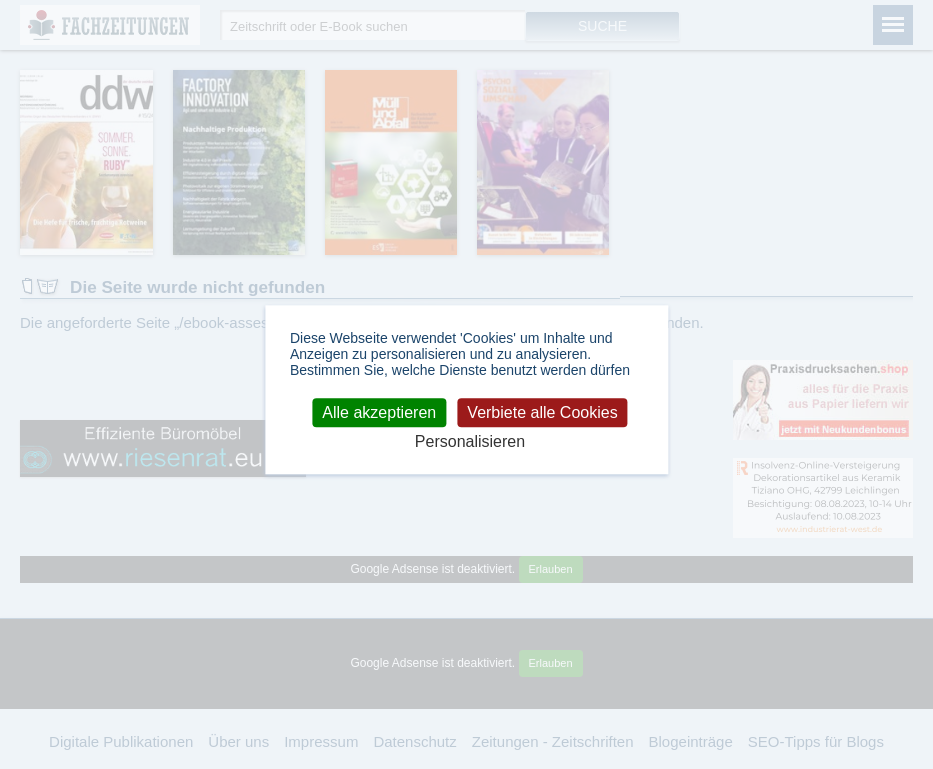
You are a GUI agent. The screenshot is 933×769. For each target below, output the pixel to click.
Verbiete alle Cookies (542, 412)
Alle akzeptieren (379, 412)
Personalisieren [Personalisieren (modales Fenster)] (470, 441)
